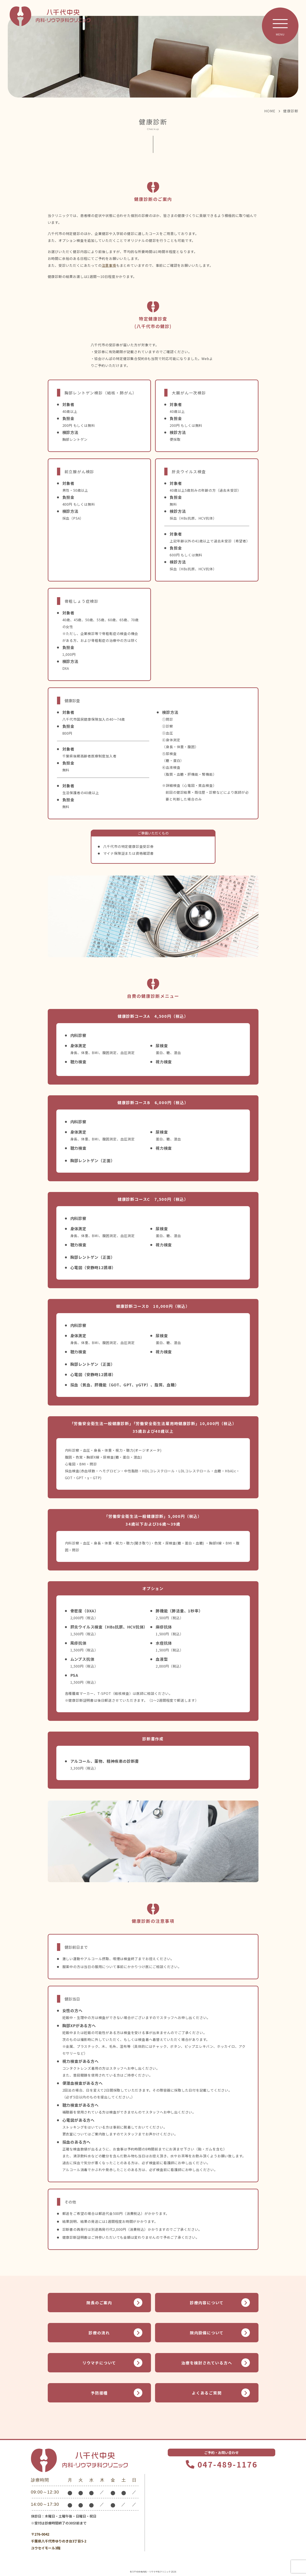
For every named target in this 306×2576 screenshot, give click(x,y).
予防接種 (99, 2393)
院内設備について (207, 2332)
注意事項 (109, 265)
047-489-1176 (227, 2464)
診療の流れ (99, 2332)
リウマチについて (99, 2362)
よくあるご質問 (207, 2393)
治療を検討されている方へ (206, 2362)
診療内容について (207, 2302)
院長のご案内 (99, 2302)
